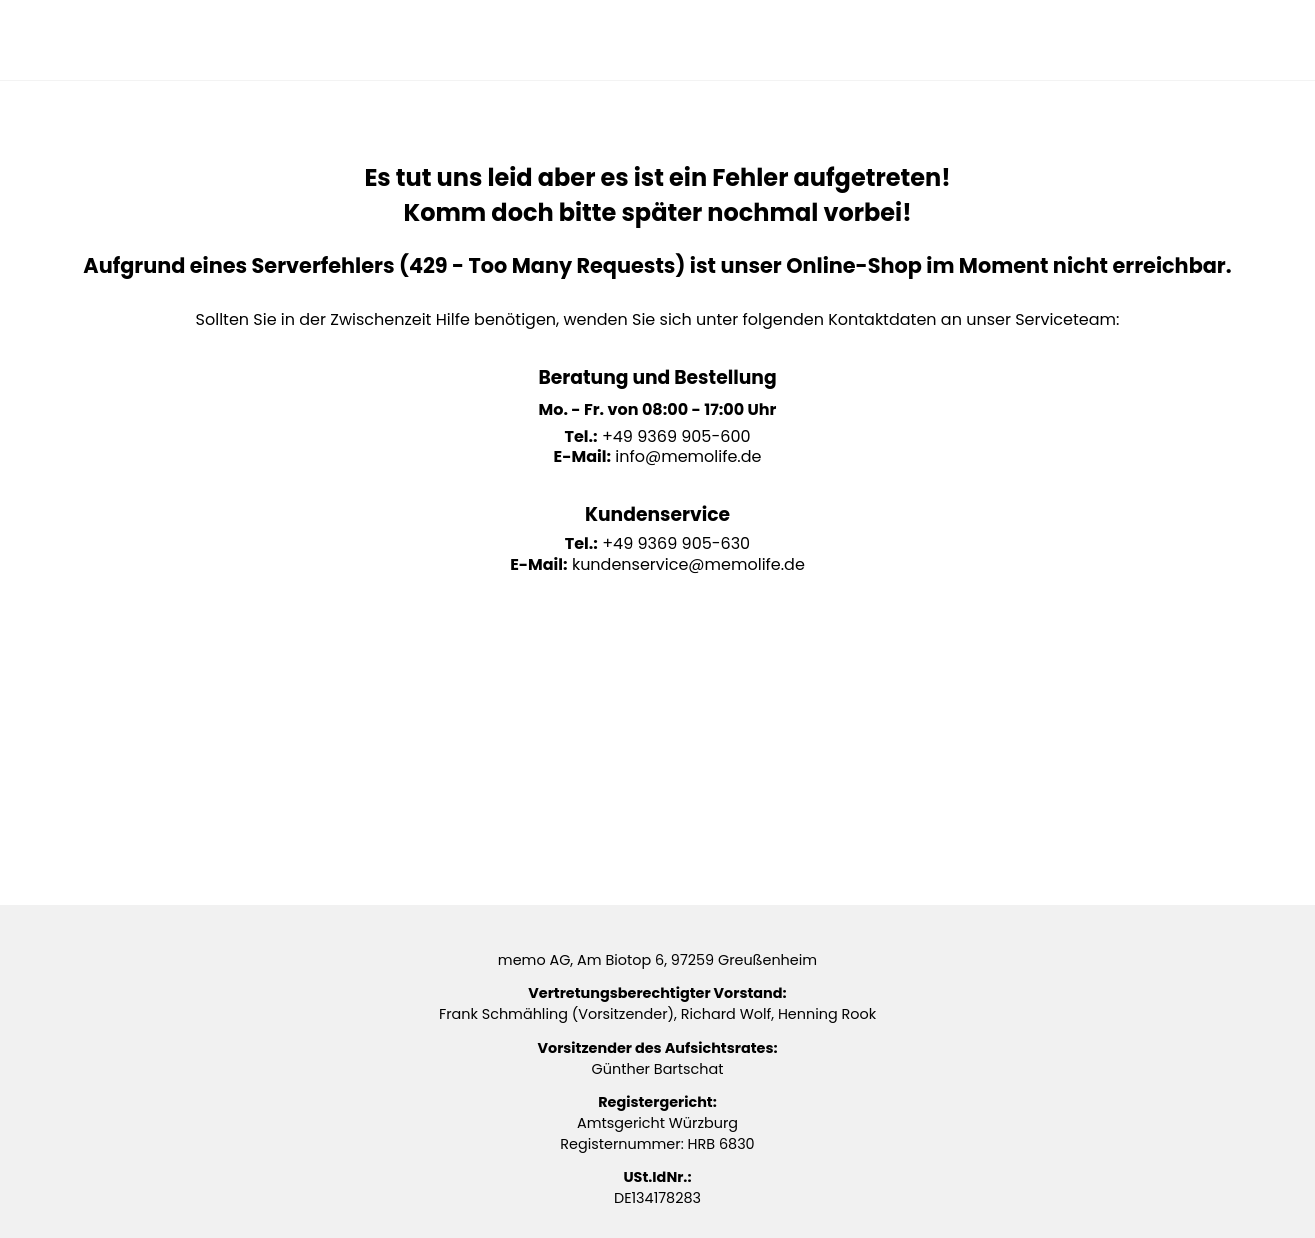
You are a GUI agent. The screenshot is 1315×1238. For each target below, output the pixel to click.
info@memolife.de (688, 456)
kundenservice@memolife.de (688, 564)
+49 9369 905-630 (676, 543)
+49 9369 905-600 (676, 436)
